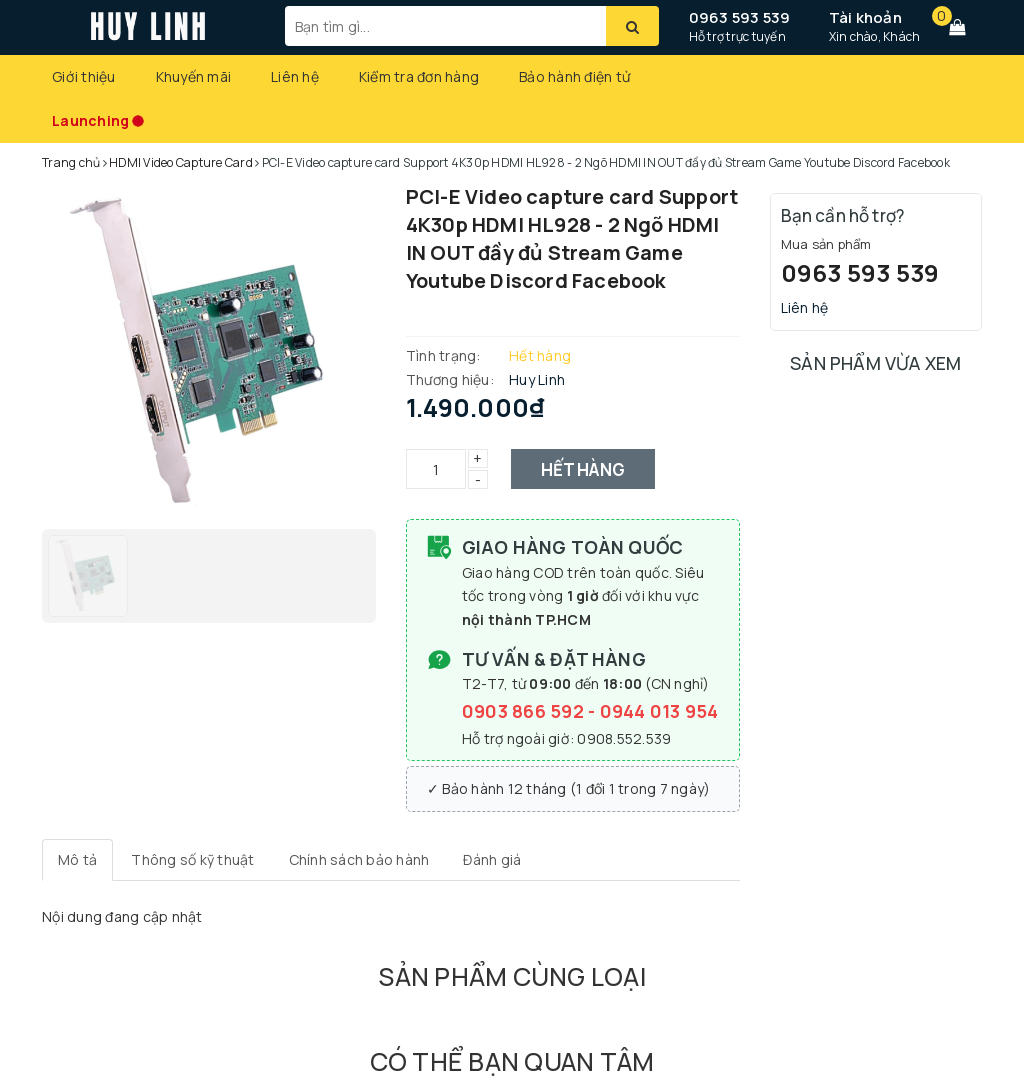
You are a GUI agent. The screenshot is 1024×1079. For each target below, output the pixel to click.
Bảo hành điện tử (574, 76)
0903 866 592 (525, 711)
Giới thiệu (84, 76)
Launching (90, 120)
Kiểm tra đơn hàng (419, 76)
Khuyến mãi (194, 76)
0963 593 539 (740, 17)
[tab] (77, 860)
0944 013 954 (659, 711)
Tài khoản (865, 17)
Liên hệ (295, 76)
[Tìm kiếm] (632, 26)
